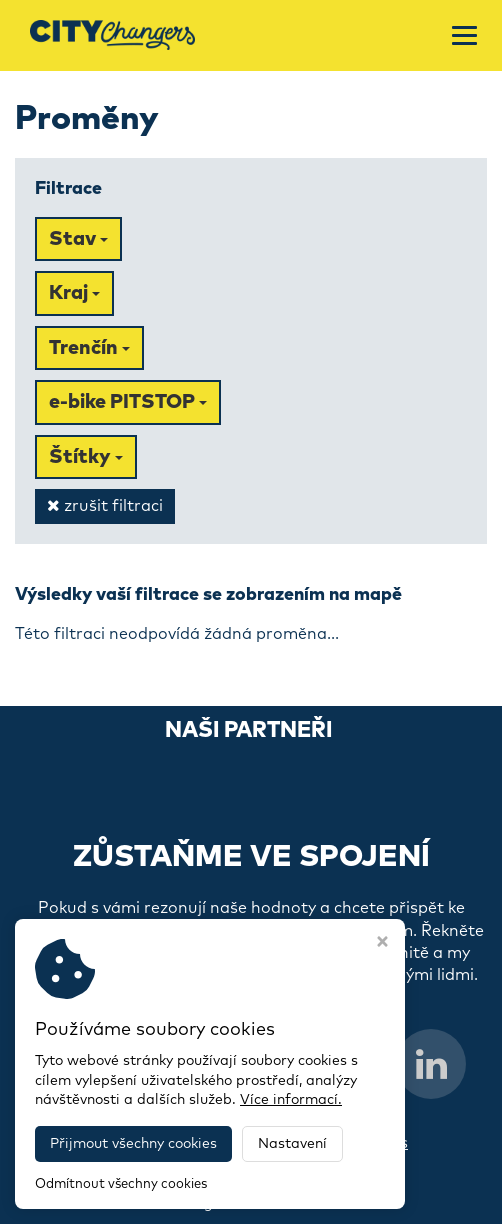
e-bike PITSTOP (128, 402)
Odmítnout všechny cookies (121, 1184)
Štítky (86, 457)
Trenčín (89, 348)
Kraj (74, 293)
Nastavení (292, 1144)
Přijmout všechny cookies (133, 1144)
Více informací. (291, 1100)
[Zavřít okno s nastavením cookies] (382, 944)
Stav (78, 239)
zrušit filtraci (105, 505)
